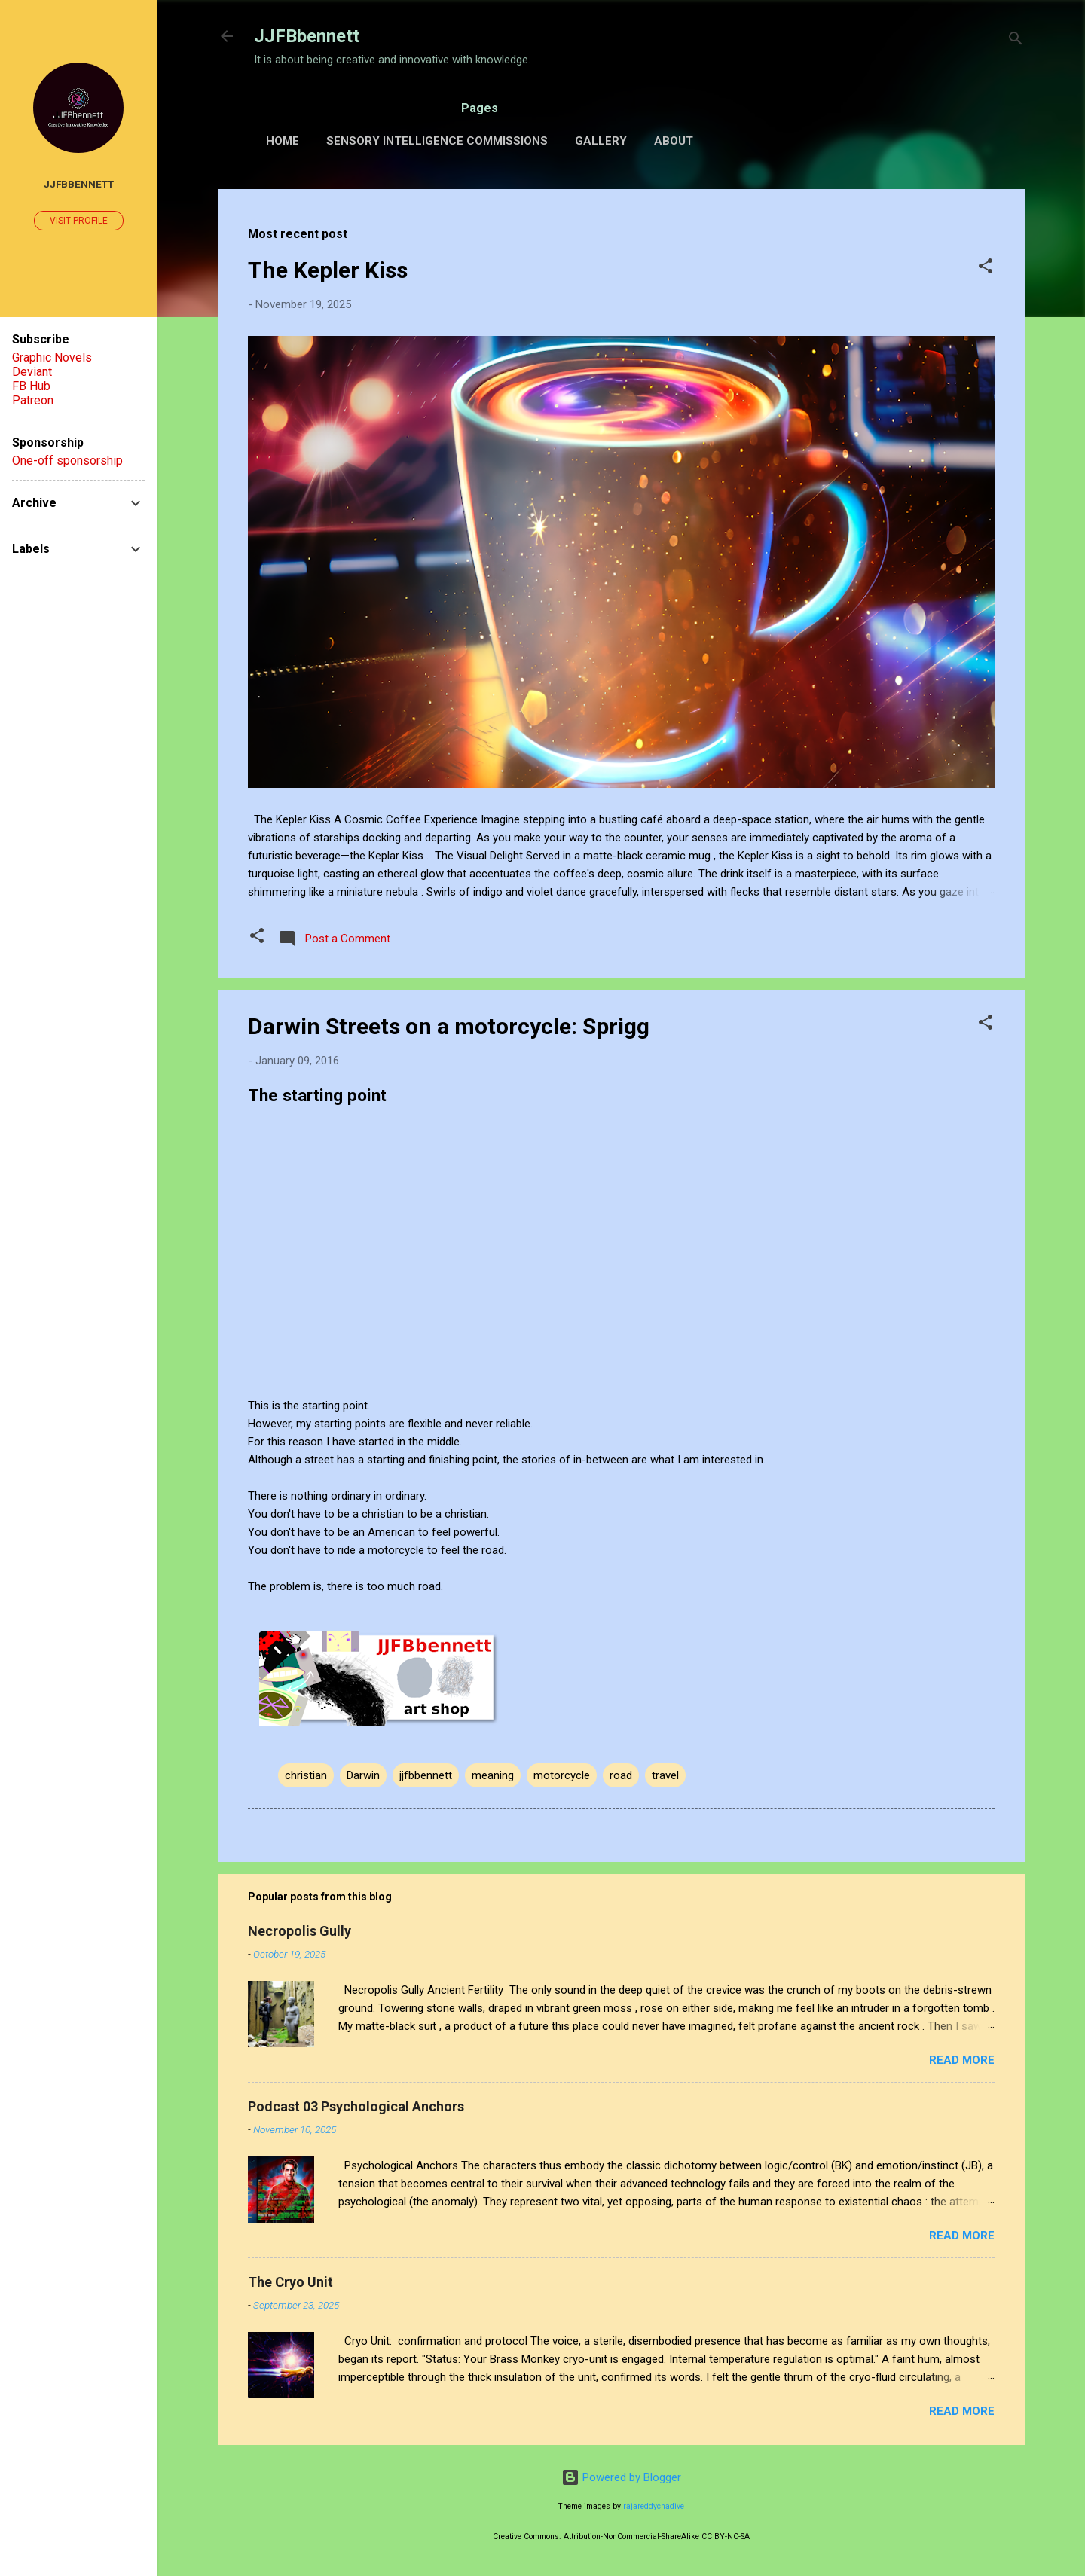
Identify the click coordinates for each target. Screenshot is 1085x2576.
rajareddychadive (653, 2506)
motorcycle (561, 1775)
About (673, 141)
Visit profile (79, 220)
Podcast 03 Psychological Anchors (356, 2106)
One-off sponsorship (67, 460)
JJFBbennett (306, 36)
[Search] (1016, 41)
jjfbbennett (425, 1775)
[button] (985, 268)
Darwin (363, 1775)
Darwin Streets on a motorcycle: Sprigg (448, 1026)
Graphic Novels (52, 357)
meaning (493, 1775)
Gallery (601, 141)
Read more (962, 2060)
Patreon (32, 400)
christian (306, 1775)
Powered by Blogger (621, 2477)
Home (282, 141)
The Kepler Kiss (328, 270)
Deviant (32, 372)
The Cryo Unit (290, 2282)
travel (665, 1775)
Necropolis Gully (299, 1931)
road (621, 1775)
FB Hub (31, 386)
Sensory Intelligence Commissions (437, 141)
